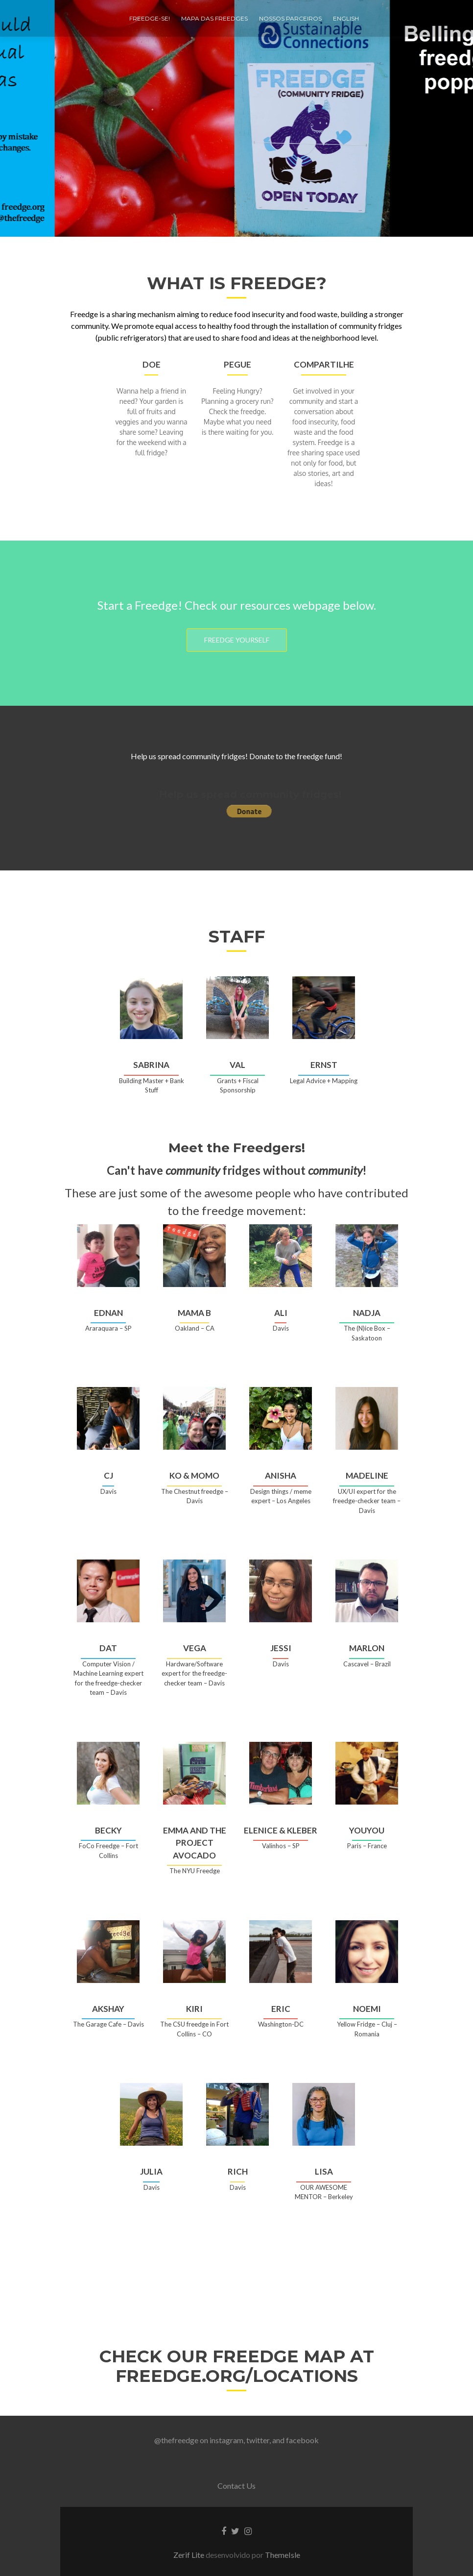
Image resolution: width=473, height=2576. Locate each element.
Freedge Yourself (247, 640)
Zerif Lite (189, 2554)
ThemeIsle (282, 2554)
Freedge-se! (149, 18)
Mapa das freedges (214, 18)
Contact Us (236, 2485)
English (346, 18)
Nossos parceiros (290, 18)
